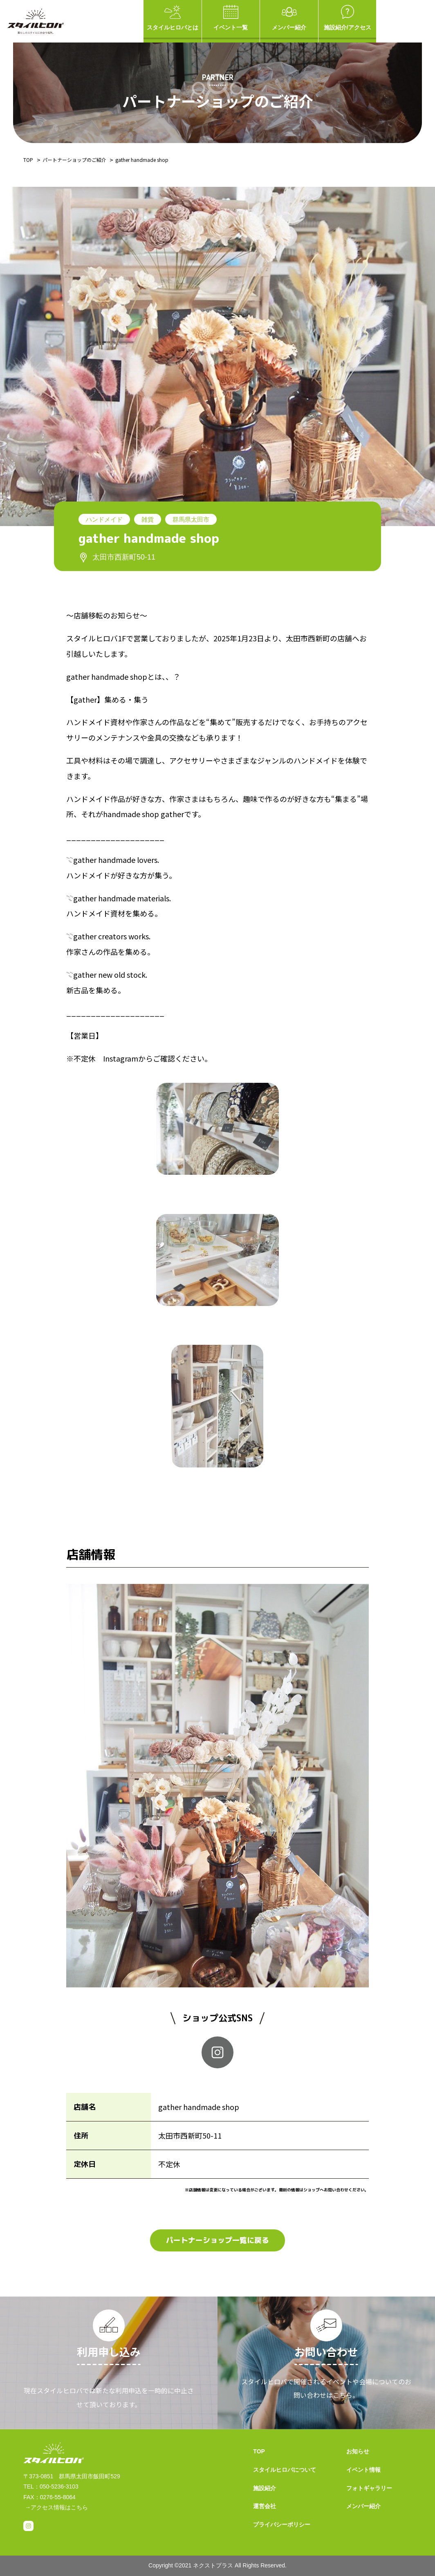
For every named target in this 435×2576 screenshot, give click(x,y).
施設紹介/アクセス (347, 18)
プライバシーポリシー (281, 2524)
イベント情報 (363, 2469)
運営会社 (264, 2506)
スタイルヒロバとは (173, 18)
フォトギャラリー (369, 2488)
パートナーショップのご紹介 (74, 159)
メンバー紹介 (289, 18)
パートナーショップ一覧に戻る (217, 2240)
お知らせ (357, 2451)
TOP (28, 159)
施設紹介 (264, 2488)
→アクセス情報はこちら (56, 2507)
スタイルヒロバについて (284, 2469)
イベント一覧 (231, 18)
